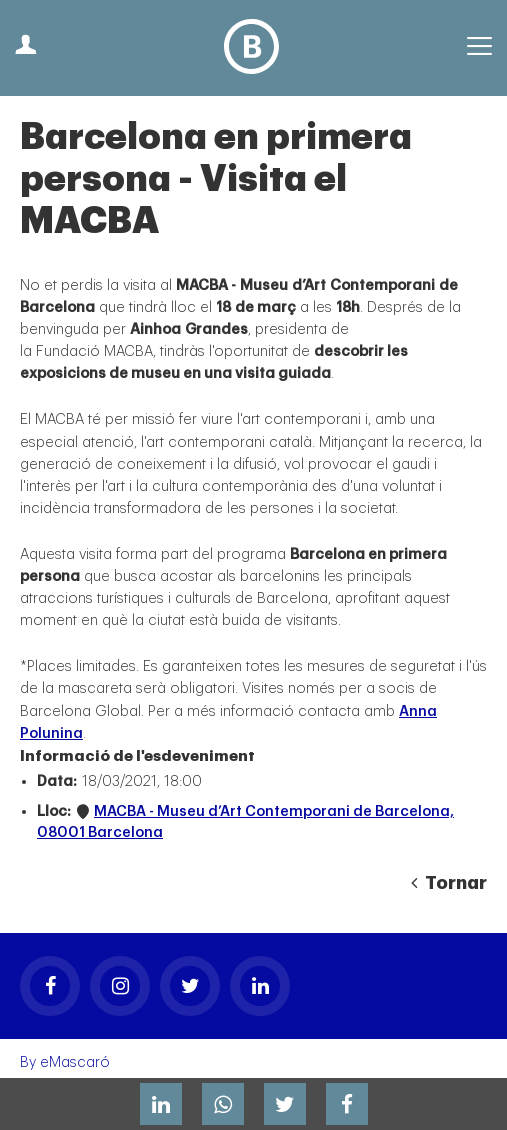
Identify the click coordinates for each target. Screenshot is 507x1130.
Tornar (449, 883)
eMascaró (75, 1062)
